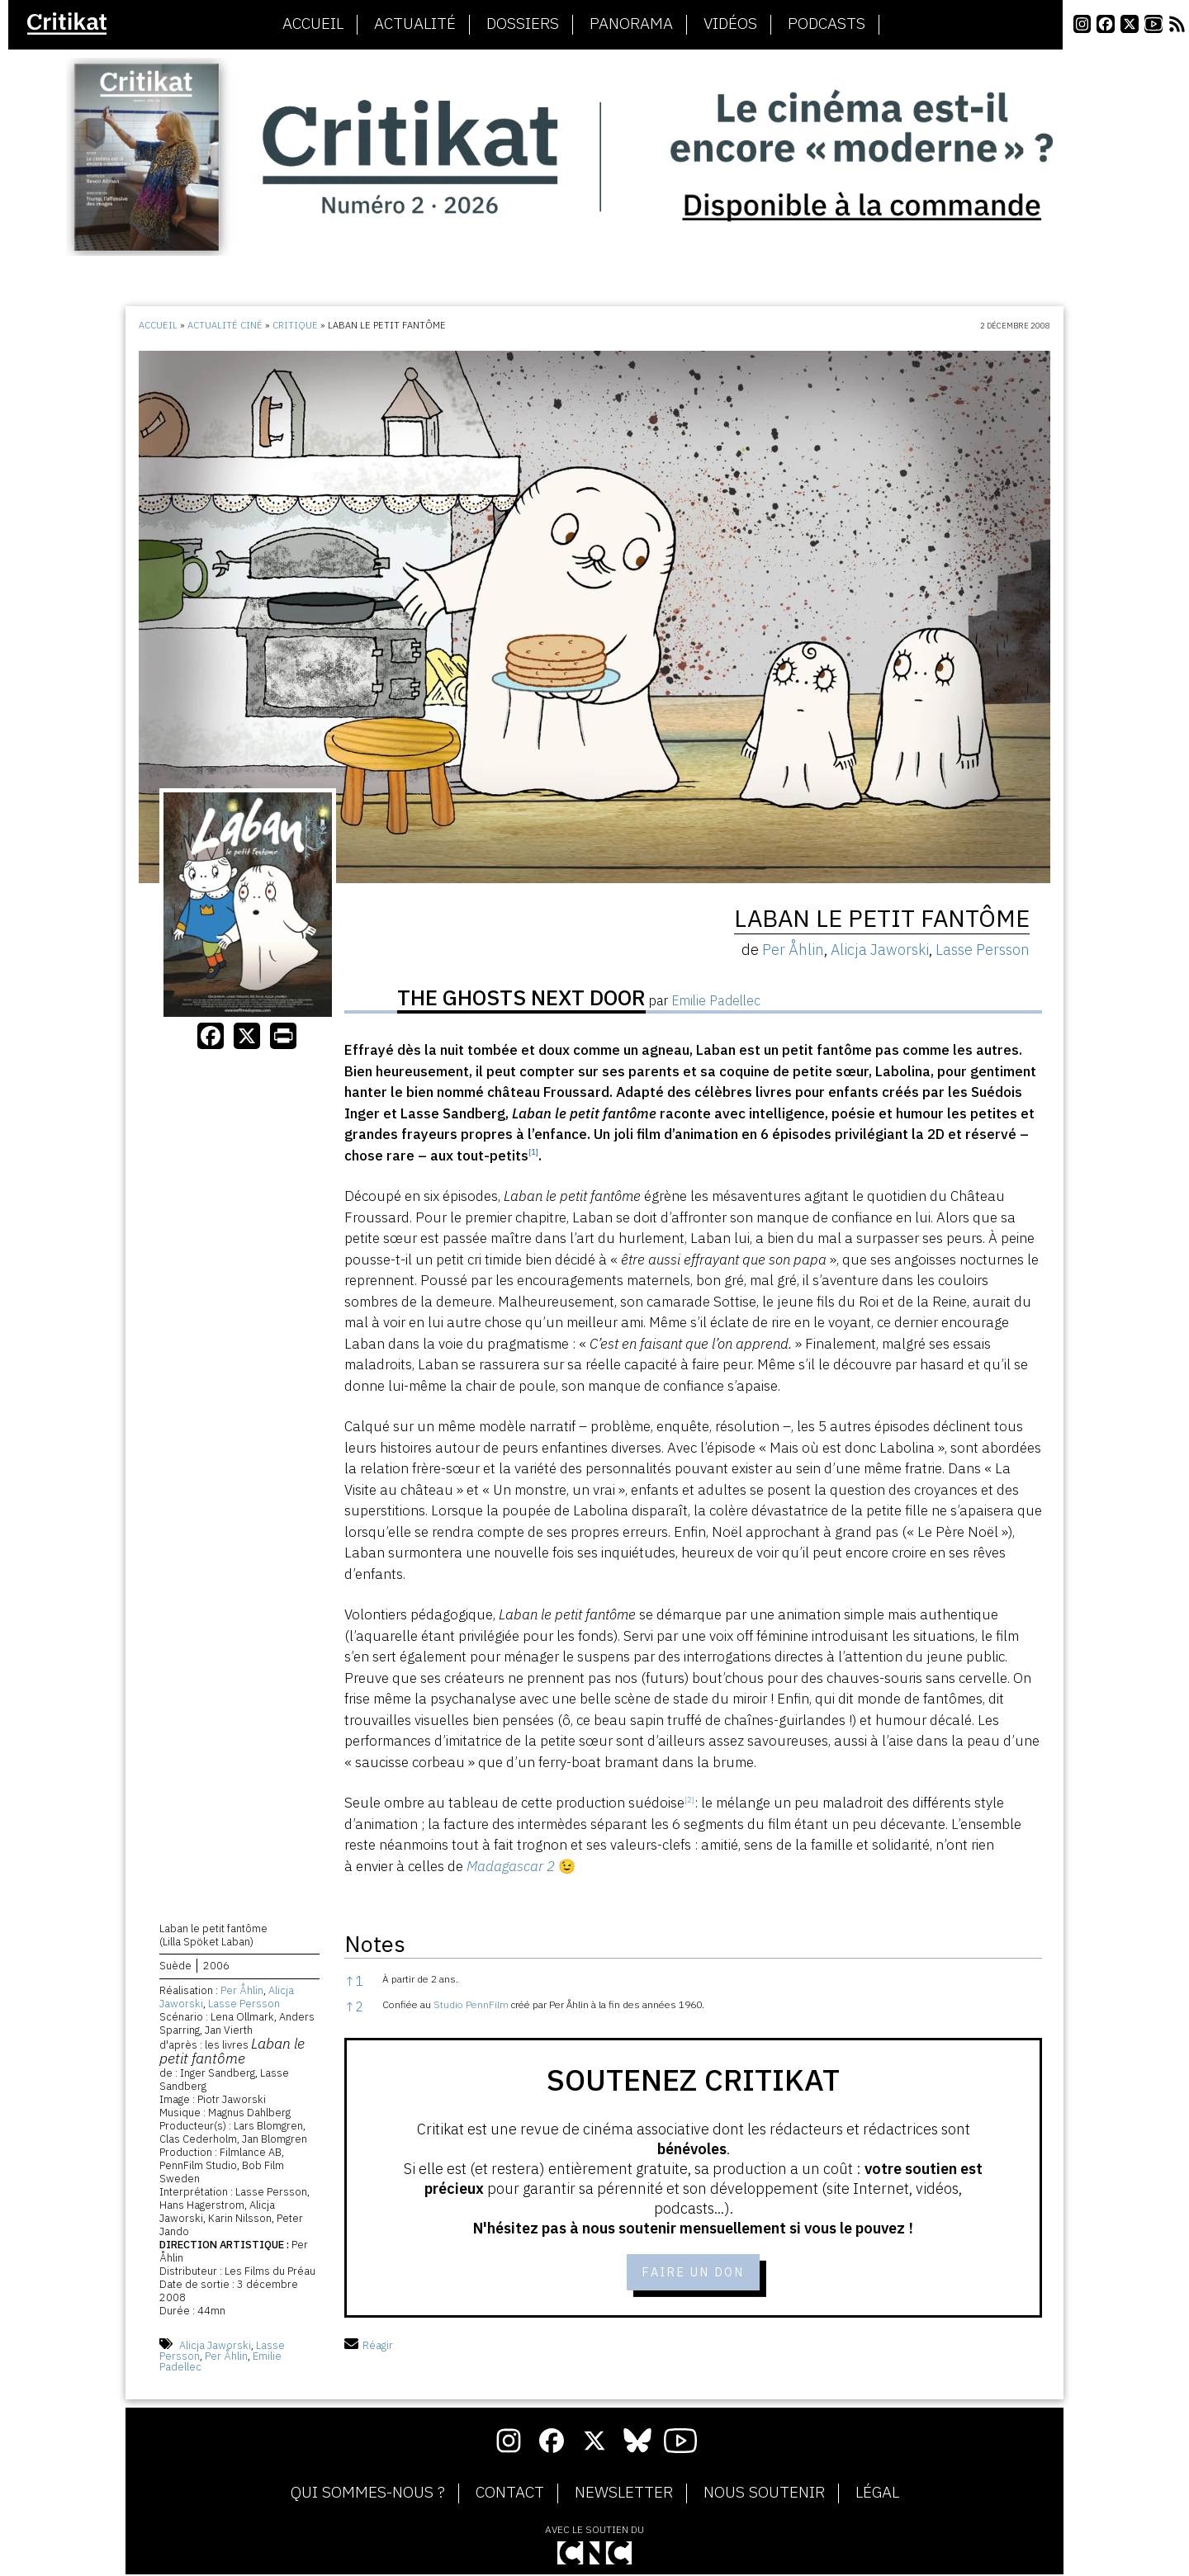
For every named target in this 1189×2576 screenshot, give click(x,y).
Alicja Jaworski (215, 2348)
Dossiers (522, 24)
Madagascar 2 (511, 1866)
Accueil (312, 24)
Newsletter (624, 2495)
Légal (877, 2495)
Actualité (415, 24)
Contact (510, 2495)
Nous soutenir (764, 2495)
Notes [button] (374, 1943)
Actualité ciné (225, 325)
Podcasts (826, 24)
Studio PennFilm (471, 2004)
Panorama (631, 24)
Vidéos (730, 24)
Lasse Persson (244, 2006)
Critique (295, 325)
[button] (533, 1155)
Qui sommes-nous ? (368, 2495)
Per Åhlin (241, 1993)
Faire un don (693, 2273)
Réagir (368, 2348)
